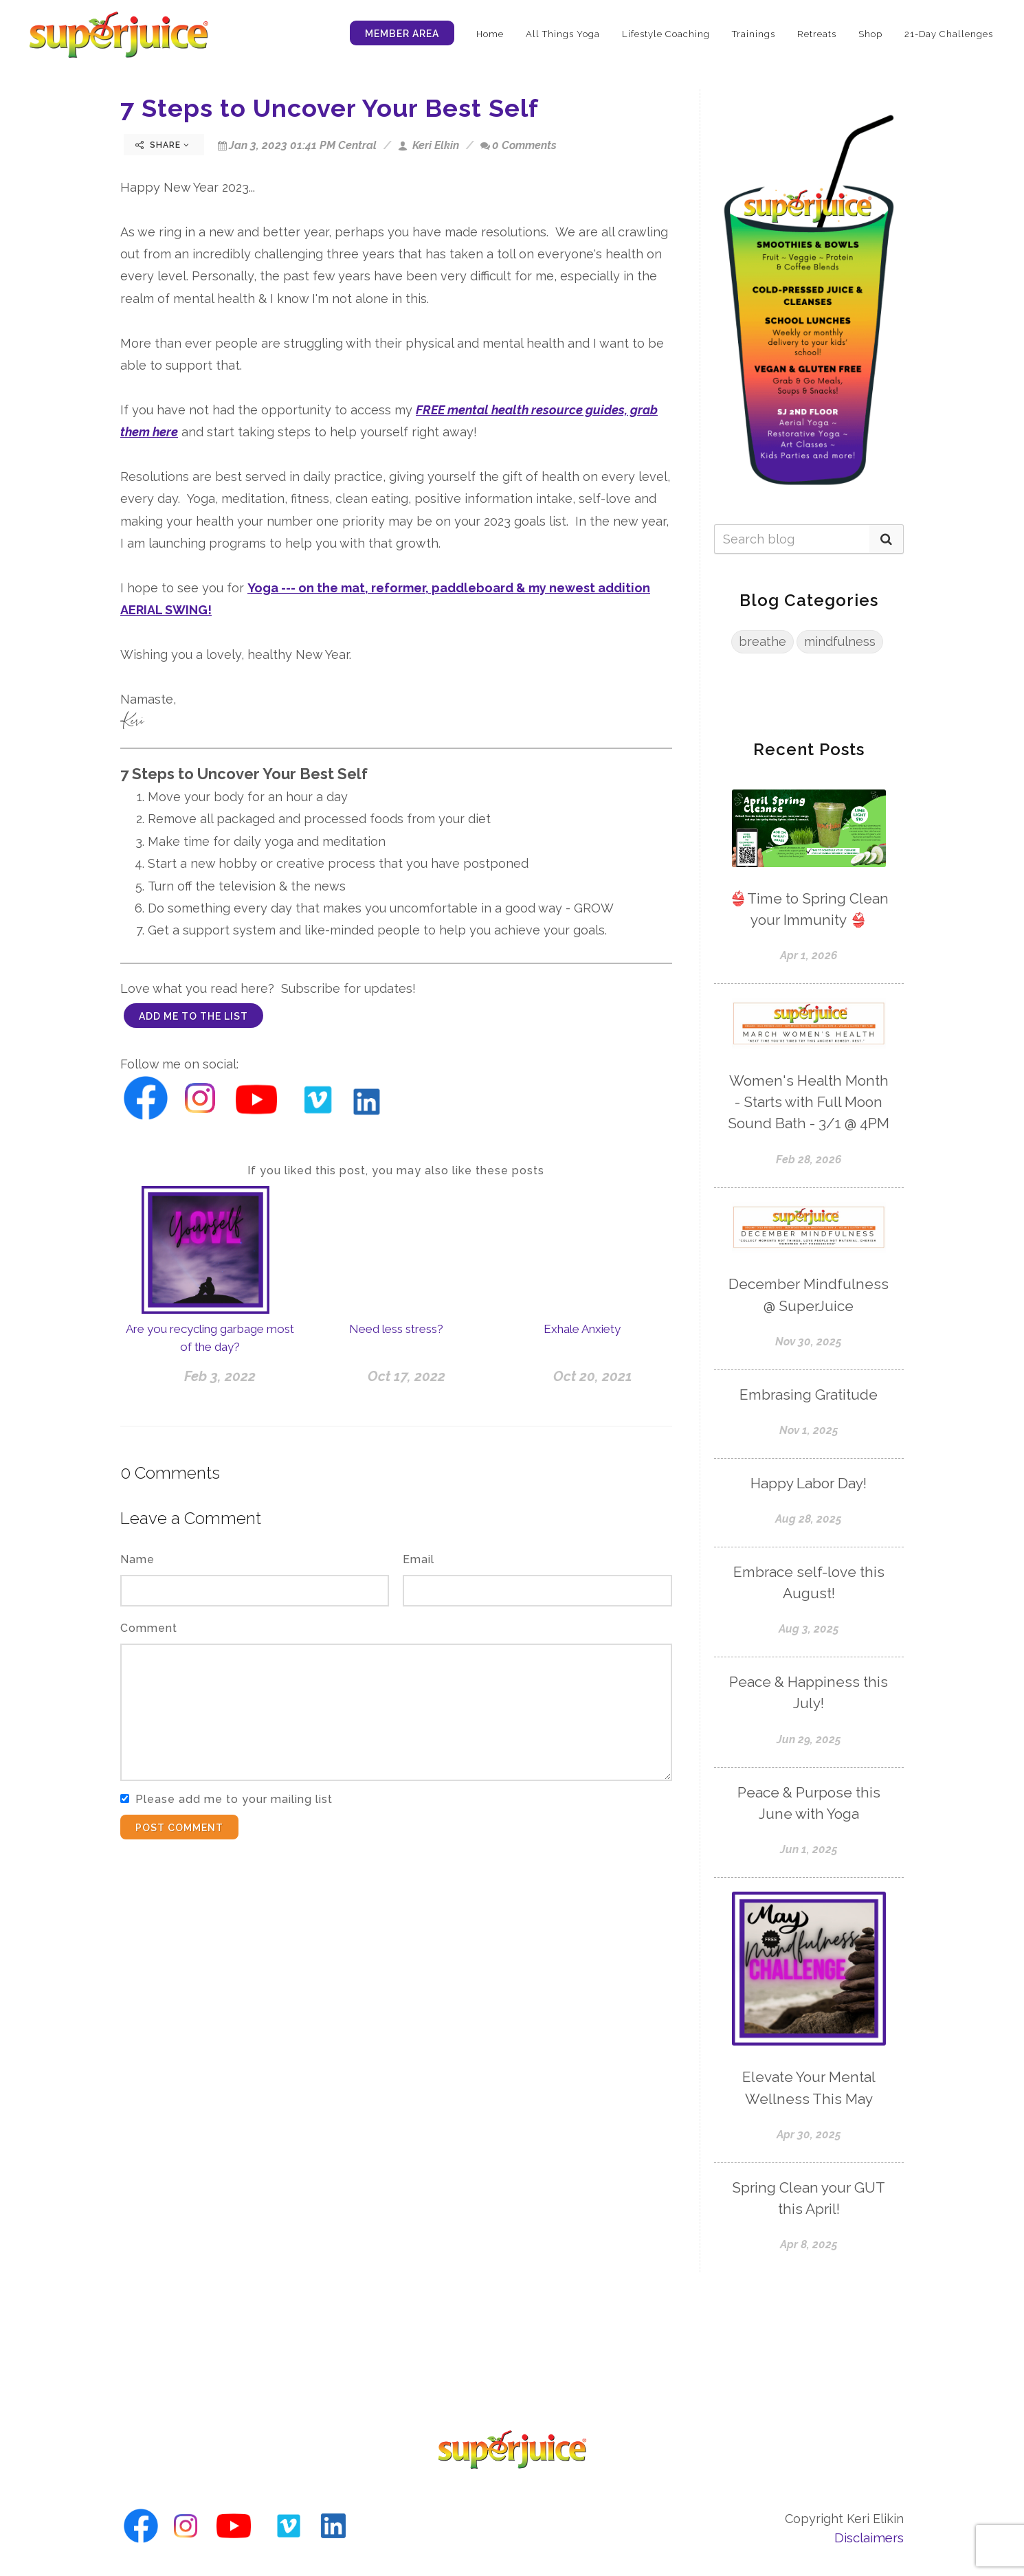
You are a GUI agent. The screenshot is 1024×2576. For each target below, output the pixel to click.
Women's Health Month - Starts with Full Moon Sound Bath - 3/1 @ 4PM (808, 1102)
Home (490, 34)
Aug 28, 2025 (808, 1518)
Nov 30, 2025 (808, 1341)
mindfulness (840, 641)
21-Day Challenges (948, 34)
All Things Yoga (563, 34)
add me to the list (193, 1016)
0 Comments (518, 145)
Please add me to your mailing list (234, 1799)
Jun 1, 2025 (809, 1849)
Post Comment (179, 1827)
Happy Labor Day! (808, 1483)
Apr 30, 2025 (809, 2134)
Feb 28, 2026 (808, 1159)
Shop (870, 34)
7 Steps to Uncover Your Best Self (329, 107)
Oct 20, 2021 (592, 1376)
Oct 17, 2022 (406, 1376)
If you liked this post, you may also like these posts (395, 1170)
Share (162, 145)
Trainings (753, 34)
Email (418, 1559)
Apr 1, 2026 (808, 955)
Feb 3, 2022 (220, 1376)
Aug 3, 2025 (809, 1628)
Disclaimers (869, 2537)
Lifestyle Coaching (666, 34)
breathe (762, 641)
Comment (148, 1628)
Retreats (816, 34)
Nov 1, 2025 (808, 1430)
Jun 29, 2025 (809, 1739)
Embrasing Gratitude (808, 1394)
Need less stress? (396, 1329)
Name (137, 1559)
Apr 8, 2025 (809, 2244)
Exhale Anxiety (582, 1329)
